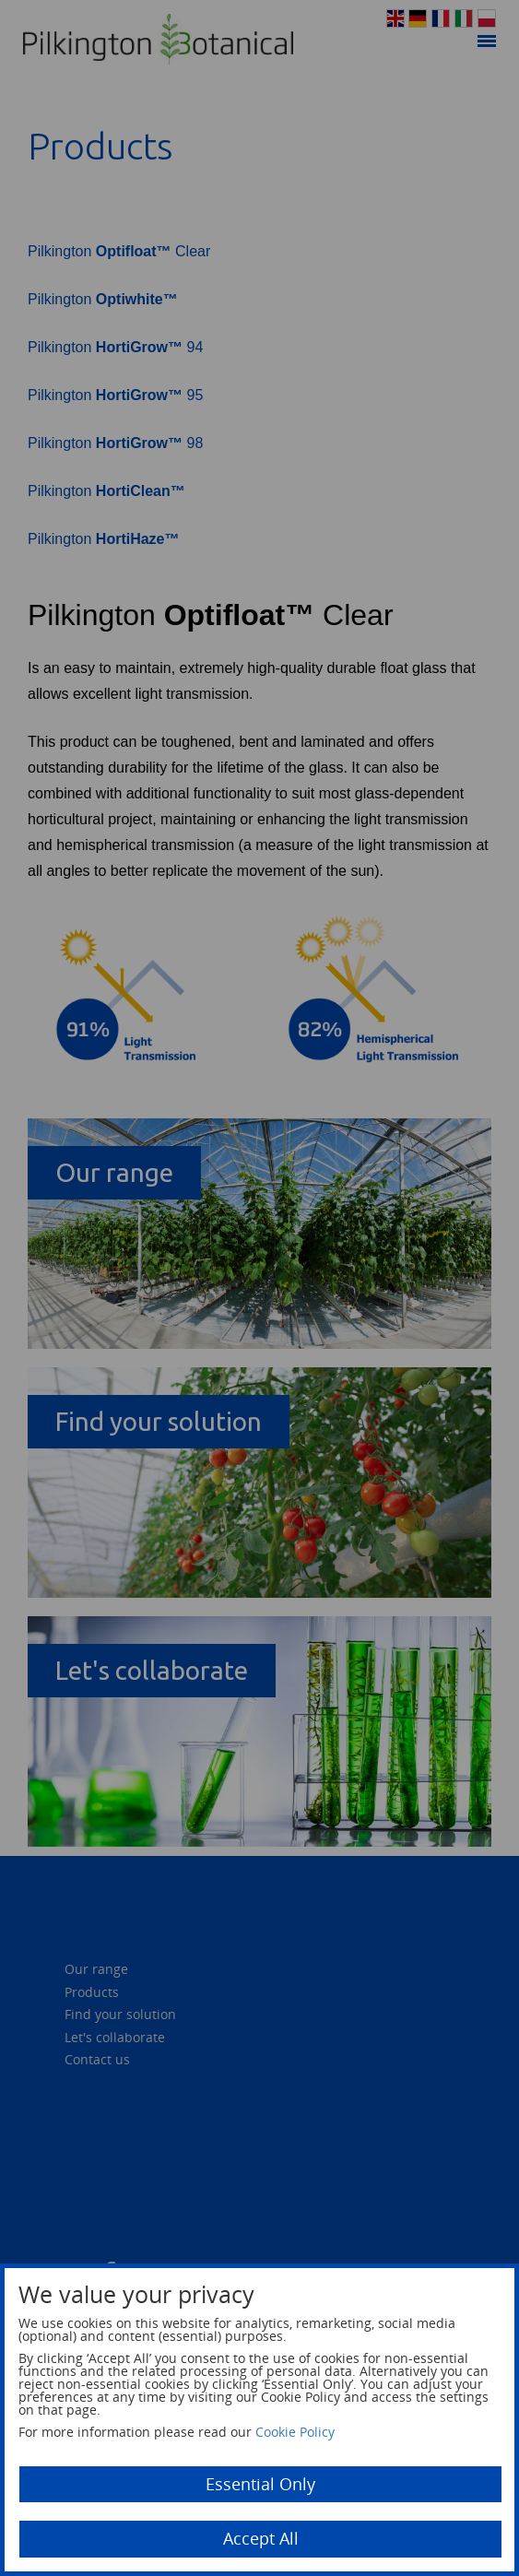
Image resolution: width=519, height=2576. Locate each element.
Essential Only (260, 2484)
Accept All (261, 2538)
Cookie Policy (295, 2431)
